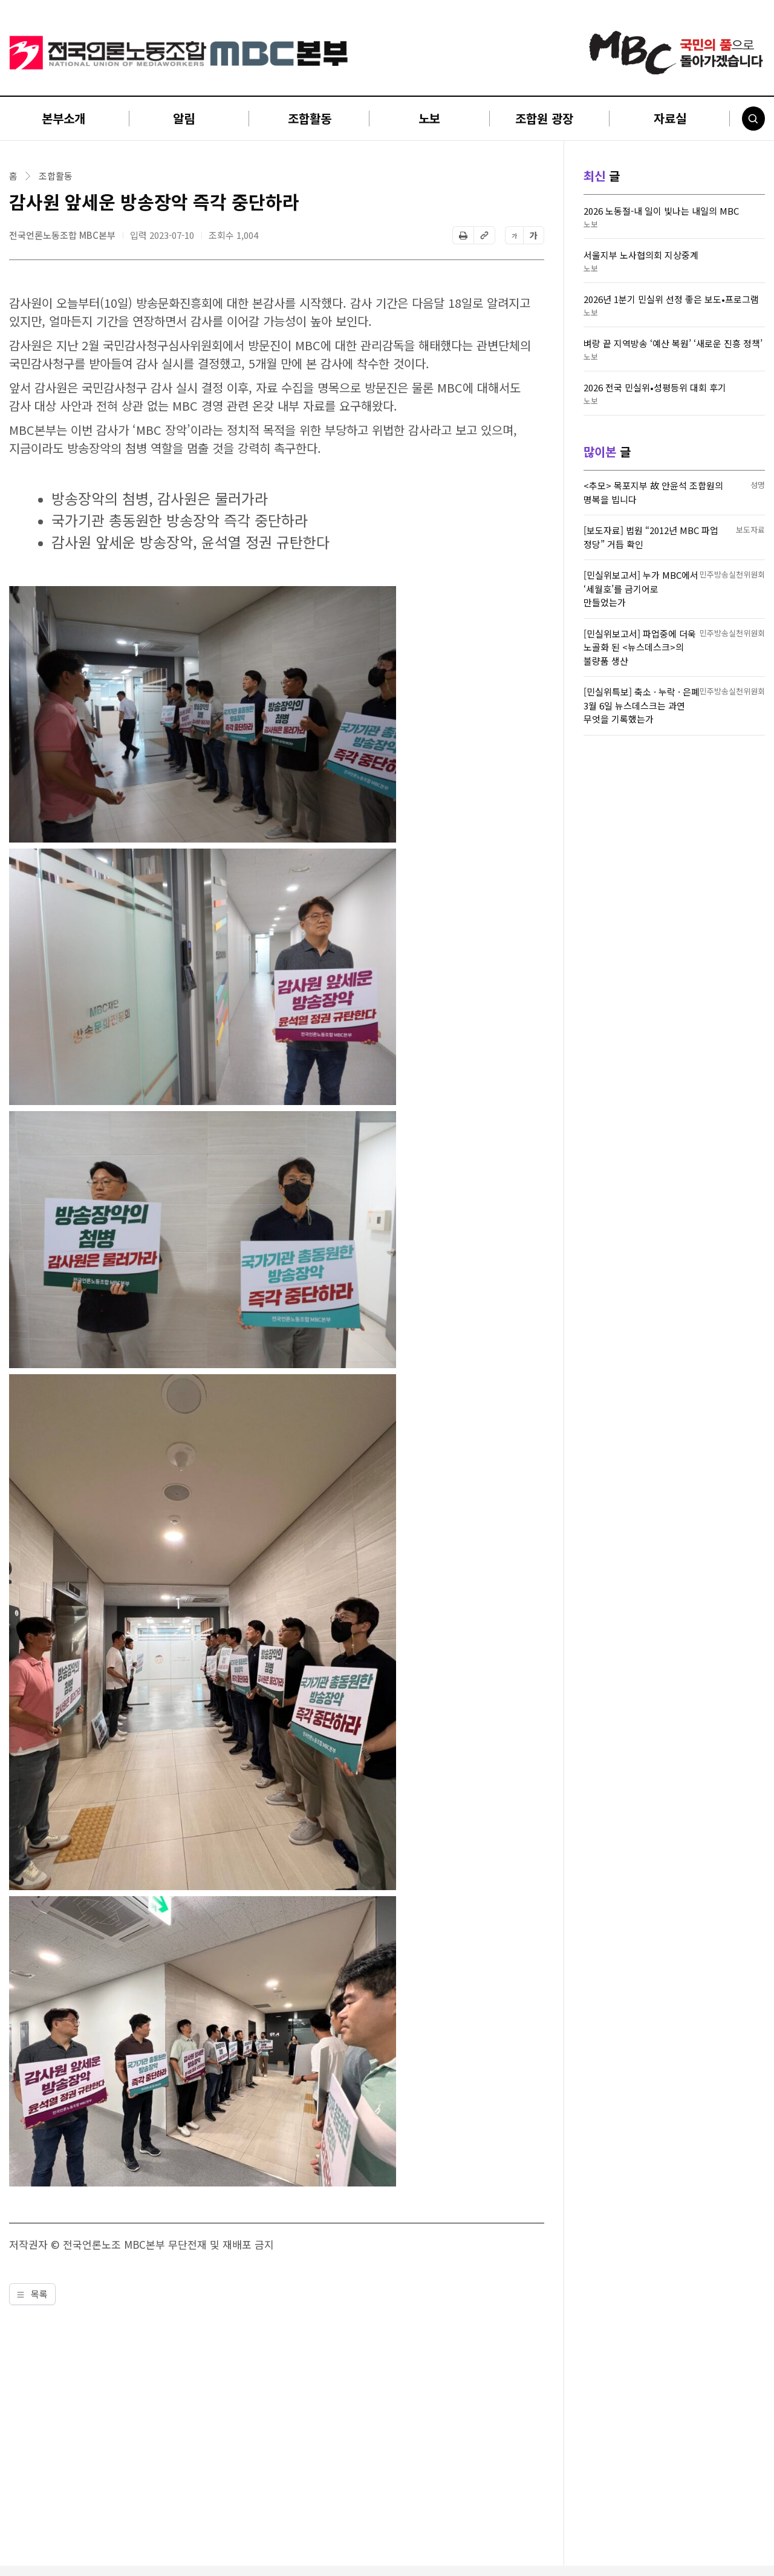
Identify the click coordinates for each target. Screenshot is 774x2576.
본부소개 (63, 118)
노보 (429, 118)
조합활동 (309, 118)
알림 (184, 118)
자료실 (670, 118)
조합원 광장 (544, 118)
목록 (32, 2293)
